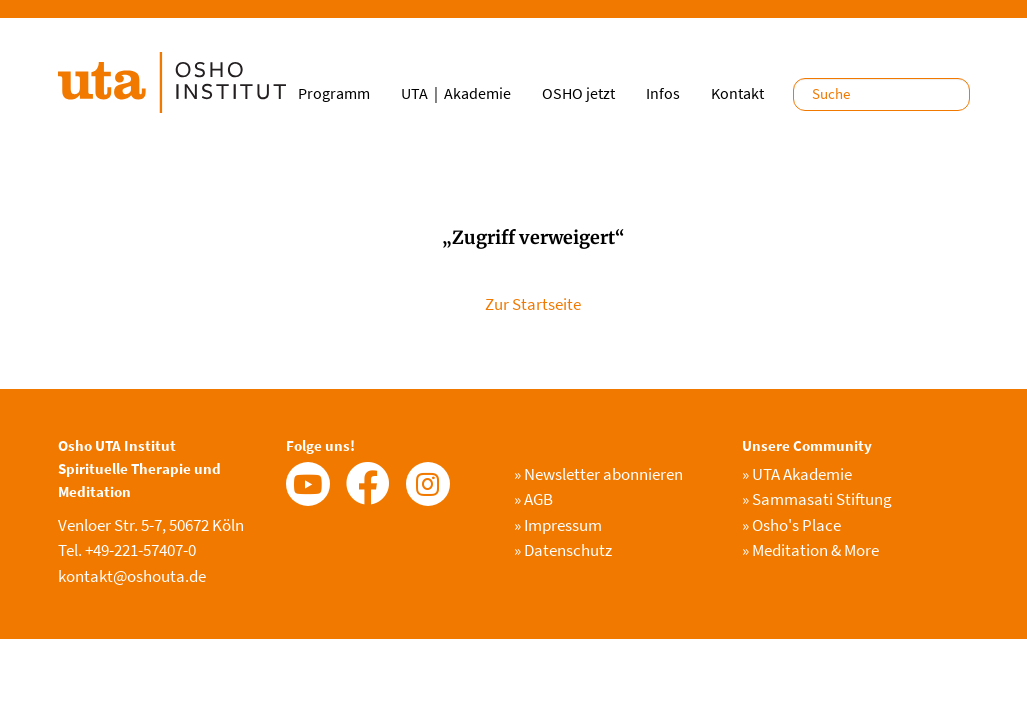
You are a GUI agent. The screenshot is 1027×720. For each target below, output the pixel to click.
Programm (334, 93)
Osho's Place (791, 525)
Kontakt (737, 93)
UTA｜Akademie (456, 93)
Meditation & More (810, 550)
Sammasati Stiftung (817, 499)
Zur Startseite (533, 304)
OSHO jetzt (578, 93)
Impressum (558, 525)
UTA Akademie (797, 474)
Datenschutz (563, 550)
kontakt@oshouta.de (132, 576)
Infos (663, 93)
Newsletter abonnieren (598, 474)
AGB (533, 499)
